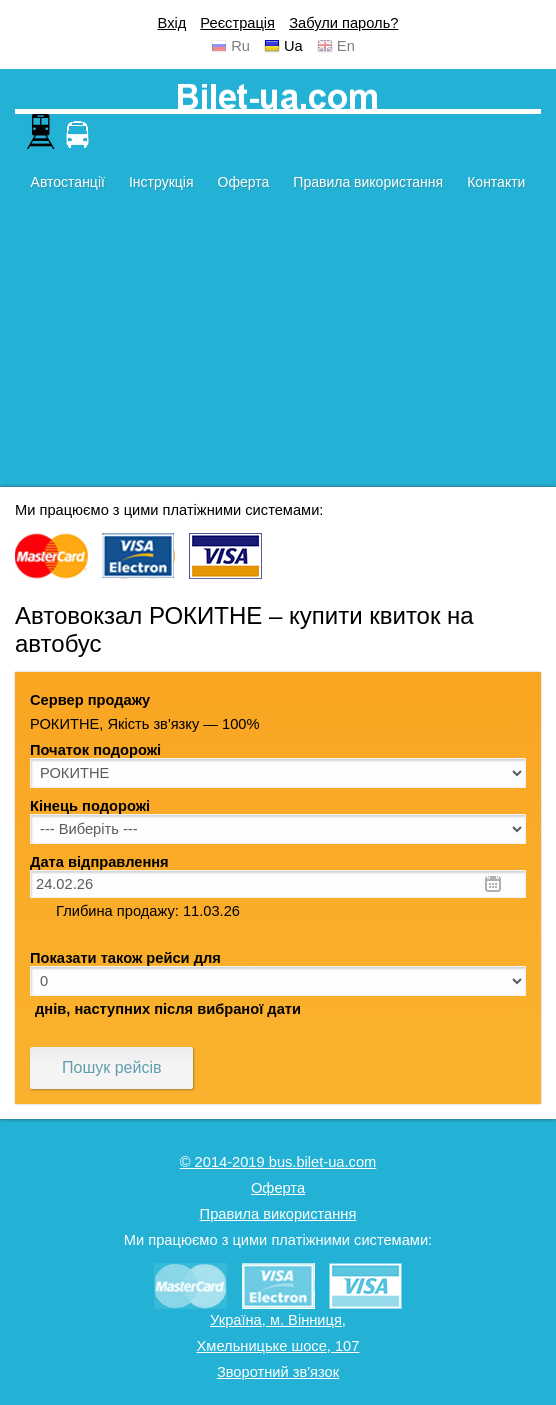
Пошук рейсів (111, 1067)
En (346, 46)
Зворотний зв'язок (278, 1372)
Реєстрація (237, 23)
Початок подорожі (95, 750)
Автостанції (68, 182)
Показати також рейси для (125, 958)
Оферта (244, 182)
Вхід (172, 23)
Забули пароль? (343, 23)
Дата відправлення (99, 862)
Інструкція (161, 182)
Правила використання (368, 182)
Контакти (496, 182)
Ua (293, 46)
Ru (240, 46)
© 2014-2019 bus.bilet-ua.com (278, 1162)
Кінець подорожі (90, 806)
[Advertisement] (278, 347)
